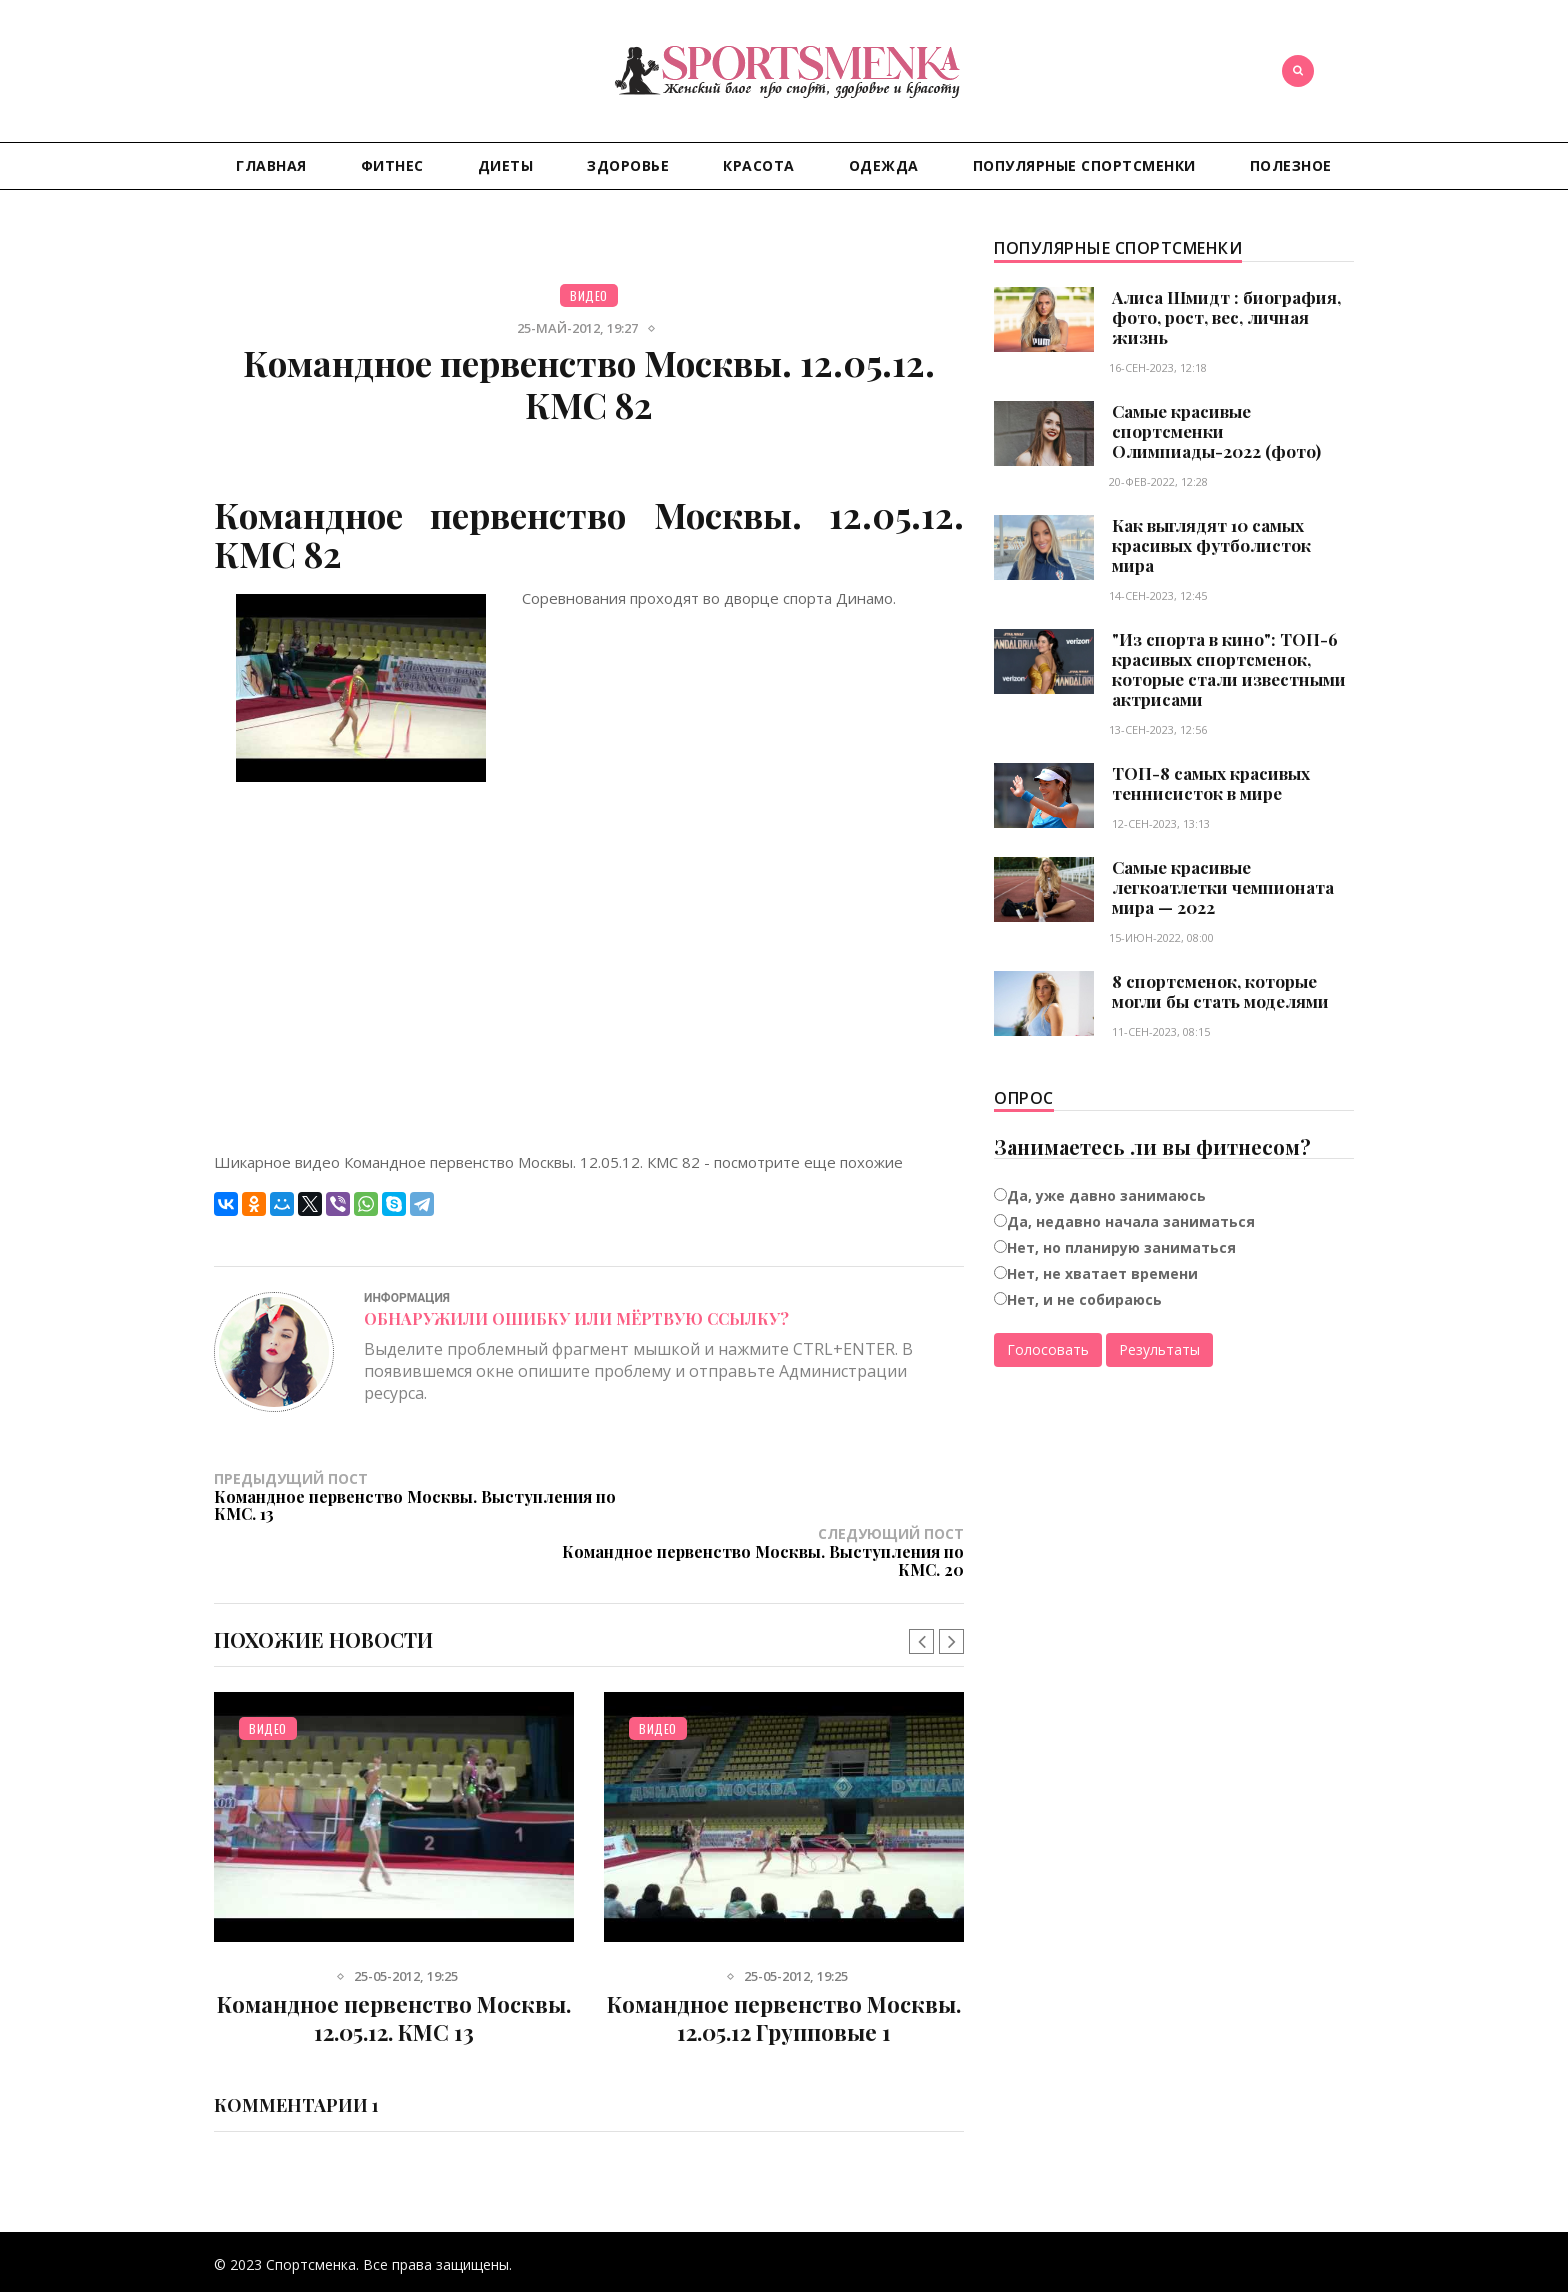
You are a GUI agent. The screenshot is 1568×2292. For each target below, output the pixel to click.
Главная (271, 165)
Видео (589, 295)
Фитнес (392, 165)
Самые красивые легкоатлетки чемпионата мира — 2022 (1223, 887)
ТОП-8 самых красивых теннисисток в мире (1211, 783)
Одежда (884, 165)
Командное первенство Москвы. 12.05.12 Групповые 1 (784, 1963)
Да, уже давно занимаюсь (1106, 1195)
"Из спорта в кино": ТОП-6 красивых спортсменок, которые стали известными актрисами (1229, 669)
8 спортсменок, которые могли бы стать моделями (1220, 991)
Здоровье (628, 165)
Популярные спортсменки (1084, 165)
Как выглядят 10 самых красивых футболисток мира (1211, 545)
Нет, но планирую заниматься (1121, 1247)
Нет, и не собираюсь (1084, 1299)
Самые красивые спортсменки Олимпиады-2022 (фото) (1216, 431)
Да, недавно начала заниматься (1131, 1221)
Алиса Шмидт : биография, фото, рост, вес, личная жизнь (1226, 317)
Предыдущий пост (401, 1496)
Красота (759, 165)
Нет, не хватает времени (1102, 1273)
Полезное (1291, 165)
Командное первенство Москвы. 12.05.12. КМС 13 (394, 1963)
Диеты (506, 165)
